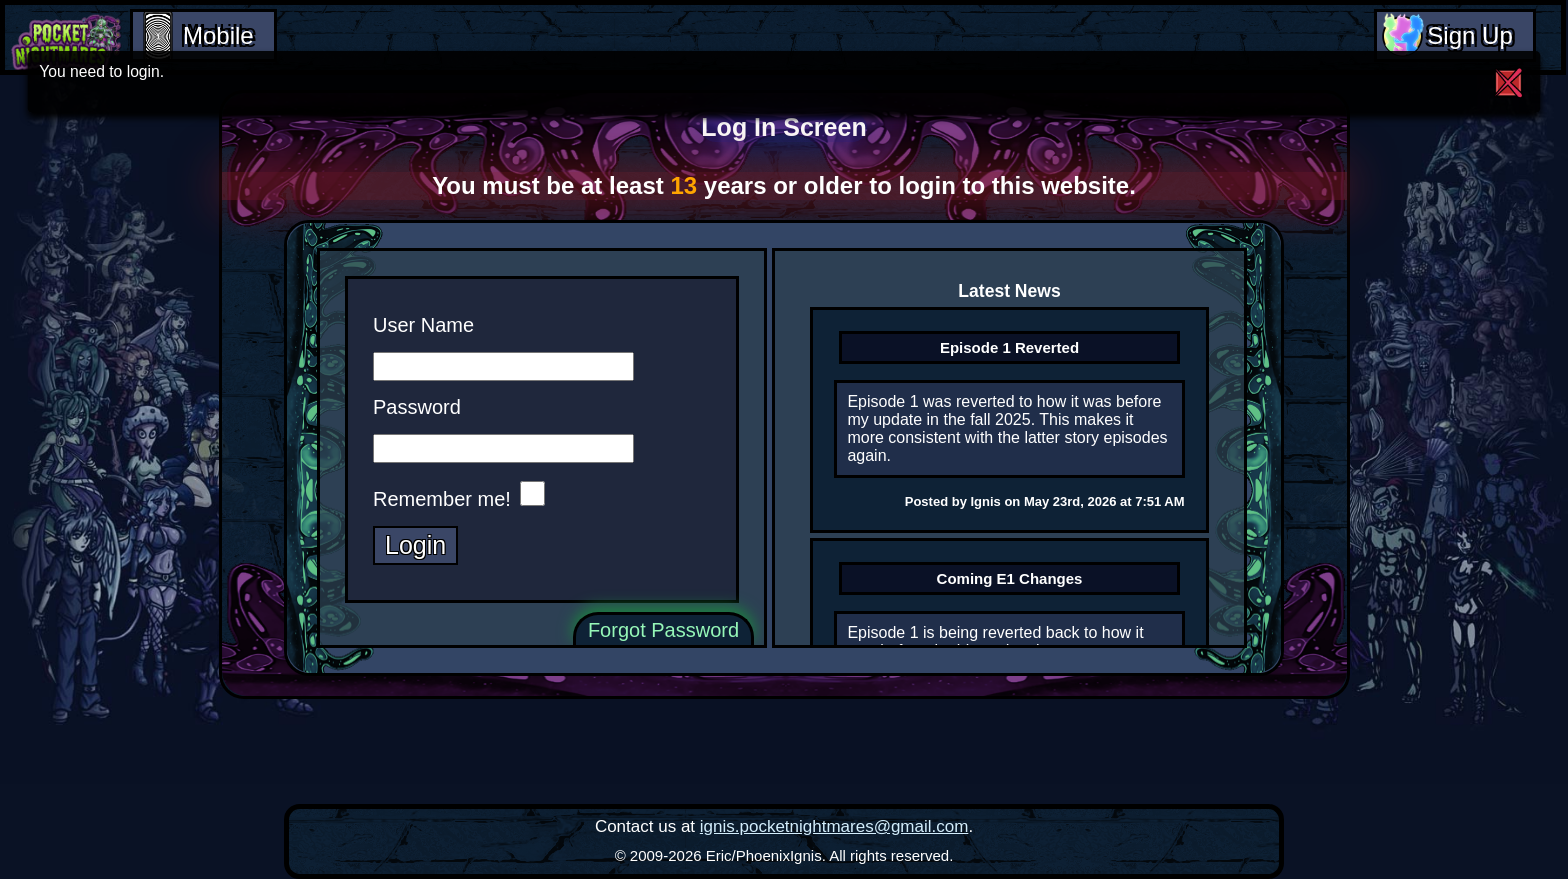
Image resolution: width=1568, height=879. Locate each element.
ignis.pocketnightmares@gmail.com (834, 826)
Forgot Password (663, 629)
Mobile (218, 35)
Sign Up (1469, 35)
